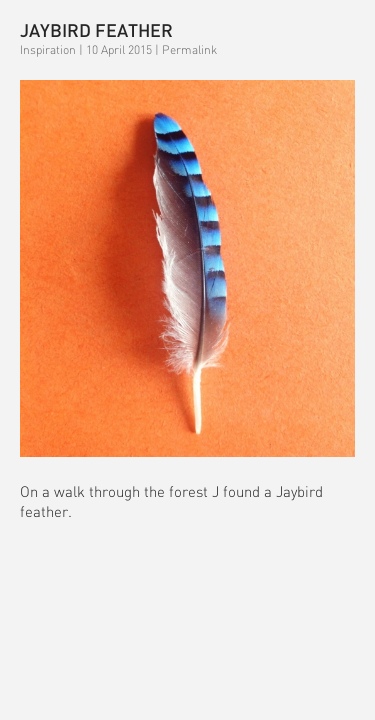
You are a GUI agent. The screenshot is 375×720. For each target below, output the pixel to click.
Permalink (189, 50)
